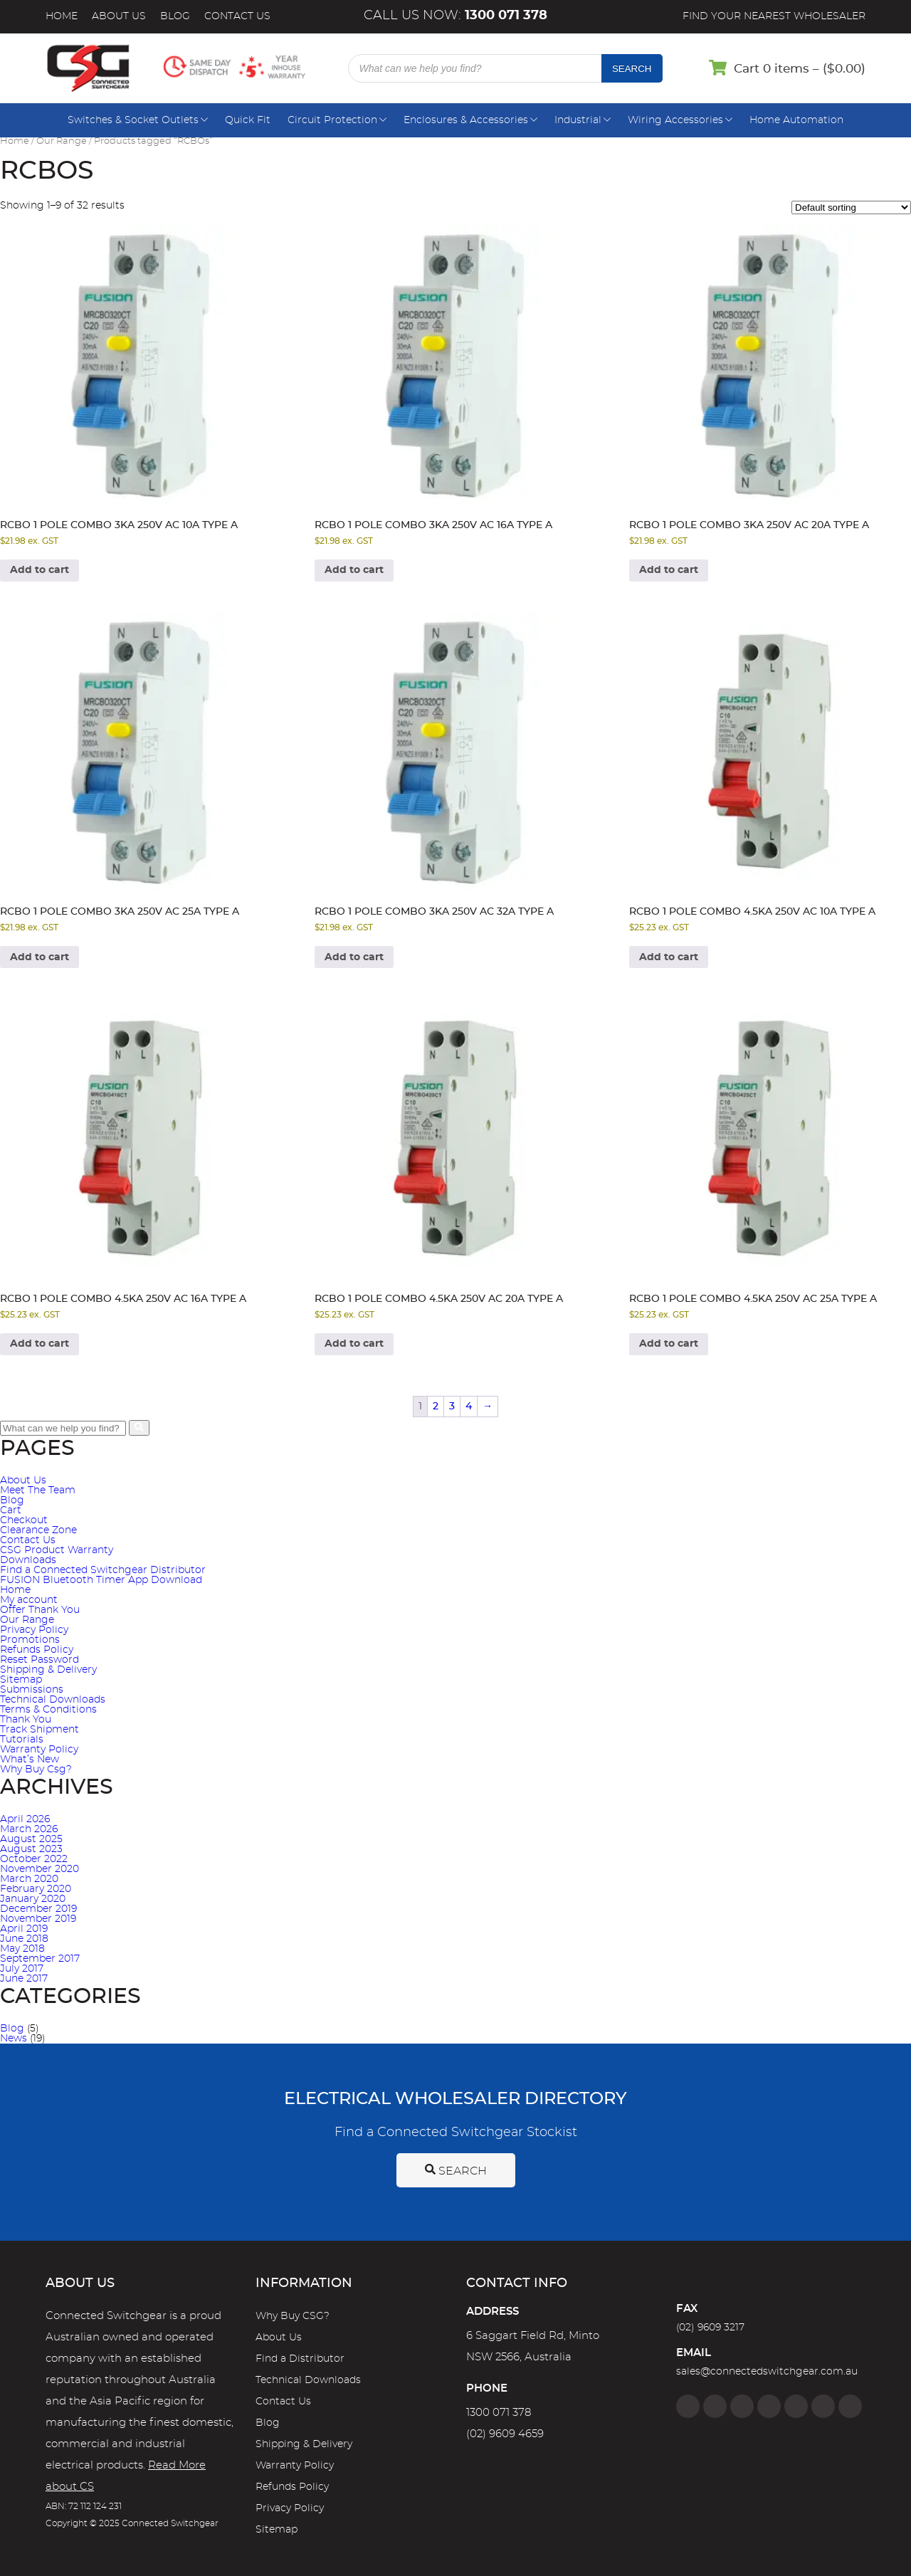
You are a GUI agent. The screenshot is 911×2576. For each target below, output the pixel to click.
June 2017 (24, 1979)
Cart (10, 1510)
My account (29, 1600)
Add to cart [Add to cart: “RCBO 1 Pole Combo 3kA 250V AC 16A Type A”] (354, 570)
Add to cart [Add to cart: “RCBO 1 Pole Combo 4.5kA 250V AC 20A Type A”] (354, 1344)
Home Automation (796, 120)
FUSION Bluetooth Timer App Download (101, 1580)
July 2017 (21, 1969)
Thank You (25, 1720)
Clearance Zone (38, 1530)
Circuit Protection (332, 120)
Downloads (28, 1560)
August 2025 (31, 1839)
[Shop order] (851, 207)
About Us (119, 16)
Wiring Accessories (675, 120)
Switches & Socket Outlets (133, 120)
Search (632, 68)
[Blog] (850, 2406)
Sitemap (21, 1680)
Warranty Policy (39, 1750)
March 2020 (29, 1879)
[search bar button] (139, 1428)
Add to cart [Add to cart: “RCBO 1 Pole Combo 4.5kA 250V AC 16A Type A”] (39, 1344)
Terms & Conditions (48, 1710)
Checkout (24, 1520)
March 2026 (29, 1829)
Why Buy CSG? (293, 2316)
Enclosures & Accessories (466, 120)
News (13, 2039)
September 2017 (40, 1959)
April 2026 (25, 1819)
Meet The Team (37, 1490)
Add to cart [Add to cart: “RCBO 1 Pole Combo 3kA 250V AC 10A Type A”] (39, 570)
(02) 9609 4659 (505, 2434)
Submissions (31, 1690)
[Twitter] (742, 2406)
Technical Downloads (52, 1700)
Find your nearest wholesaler (774, 16)
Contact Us (237, 16)
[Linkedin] (769, 2406)
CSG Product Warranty (56, 1550)
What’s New (29, 1760)
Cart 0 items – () (799, 69)
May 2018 (22, 1949)
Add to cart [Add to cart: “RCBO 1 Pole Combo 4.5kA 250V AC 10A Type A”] (668, 957)
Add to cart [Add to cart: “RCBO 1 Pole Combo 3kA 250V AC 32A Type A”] (354, 957)
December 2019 (38, 1909)
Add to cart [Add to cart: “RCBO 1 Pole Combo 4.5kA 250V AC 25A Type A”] (668, 1344)
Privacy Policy (34, 1630)
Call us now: (455, 15)
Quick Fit (247, 120)
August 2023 (31, 1849)
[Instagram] (715, 2406)
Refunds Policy (36, 1650)
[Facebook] (688, 2406)
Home (62, 16)
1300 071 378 (498, 2412)
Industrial (577, 120)
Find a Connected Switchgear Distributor (103, 1570)
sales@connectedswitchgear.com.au (767, 2372)
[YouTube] (823, 2406)
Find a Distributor (300, 2359)
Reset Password (39, 1660)
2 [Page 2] (435, 1406)
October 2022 (34, 1859)
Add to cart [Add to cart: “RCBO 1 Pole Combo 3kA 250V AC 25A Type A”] (39, 957)
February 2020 (35, 1889)
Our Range (61, 141)
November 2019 (38, 1919)
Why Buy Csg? (36, 1770)
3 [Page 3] (452, 1406)
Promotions (30, 1640)
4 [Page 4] (468, 1406)
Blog (175, 16)
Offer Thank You (40, 1610)
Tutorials (21, 1740)
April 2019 (24, 1929)
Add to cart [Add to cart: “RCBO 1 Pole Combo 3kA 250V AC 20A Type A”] (668, 570)
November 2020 (39, 1869)
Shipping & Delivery (48, 1670)
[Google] (796, 2406)
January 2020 (32, 1899)
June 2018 (24, 1939)
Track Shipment (39, 1730)
